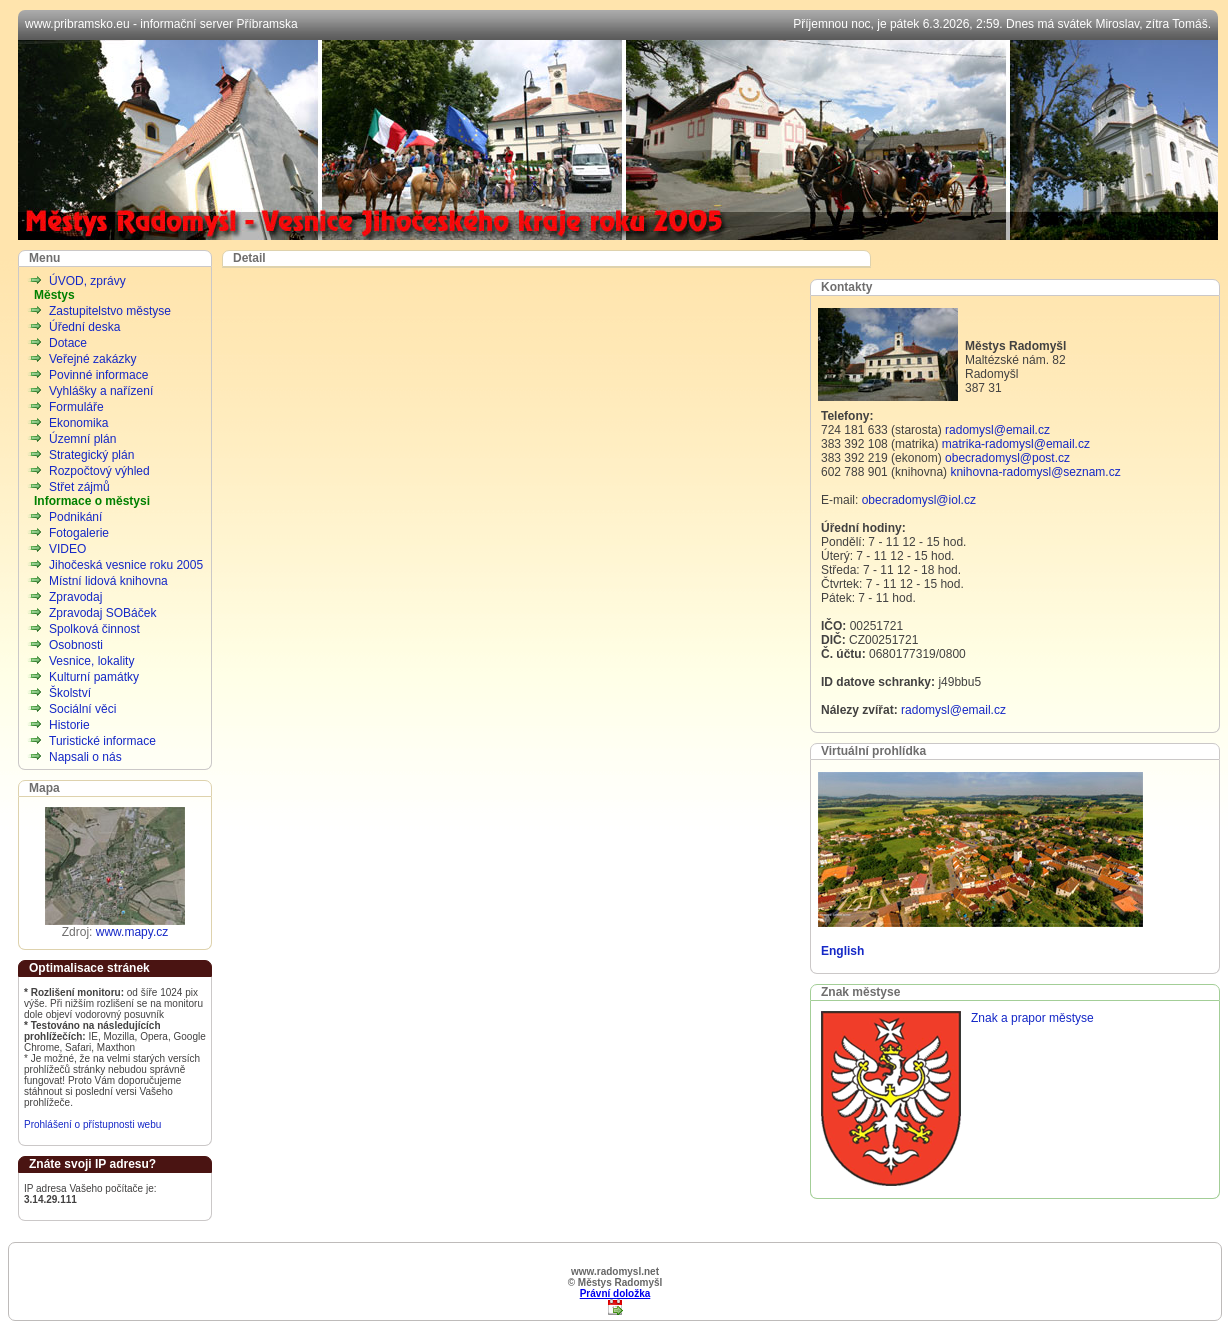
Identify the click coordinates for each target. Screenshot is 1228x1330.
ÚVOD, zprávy (87, 281)
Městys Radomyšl (618, 140)
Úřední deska (84, 327)
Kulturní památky (94, 677)
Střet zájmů (79, 487)
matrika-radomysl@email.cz (1016, 444)
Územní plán (82, 439)
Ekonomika (78, 423)
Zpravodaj (75, 597)
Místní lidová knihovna (108, 581)
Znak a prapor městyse (1032, 1018)
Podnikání (75, 517)
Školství (70, 693)
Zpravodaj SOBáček (102, 613)
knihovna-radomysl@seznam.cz (1035, 472)
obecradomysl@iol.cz (919, 500)
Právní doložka (615, 1293)
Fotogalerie (79, 533)
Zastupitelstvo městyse (110, 311)
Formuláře (76, 407)
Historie (69, 725)
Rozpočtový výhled (99, 471)
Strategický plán (91, 455)
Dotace (68, 343)
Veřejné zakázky (92, 359)
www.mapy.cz (132, 932)
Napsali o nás (85, 757)
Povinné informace (98, 375)
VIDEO (67, 549)
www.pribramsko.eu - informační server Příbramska (161, 24)
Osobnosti (76, 645)
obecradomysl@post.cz (1007, 458)
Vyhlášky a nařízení (101, 391)
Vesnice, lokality (91, 661)
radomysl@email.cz (997, 430)
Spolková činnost (94, 629)
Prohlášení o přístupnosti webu (92, 1124)
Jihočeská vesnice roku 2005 (126, 565)
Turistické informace (102, 741)
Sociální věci (82, 709)
